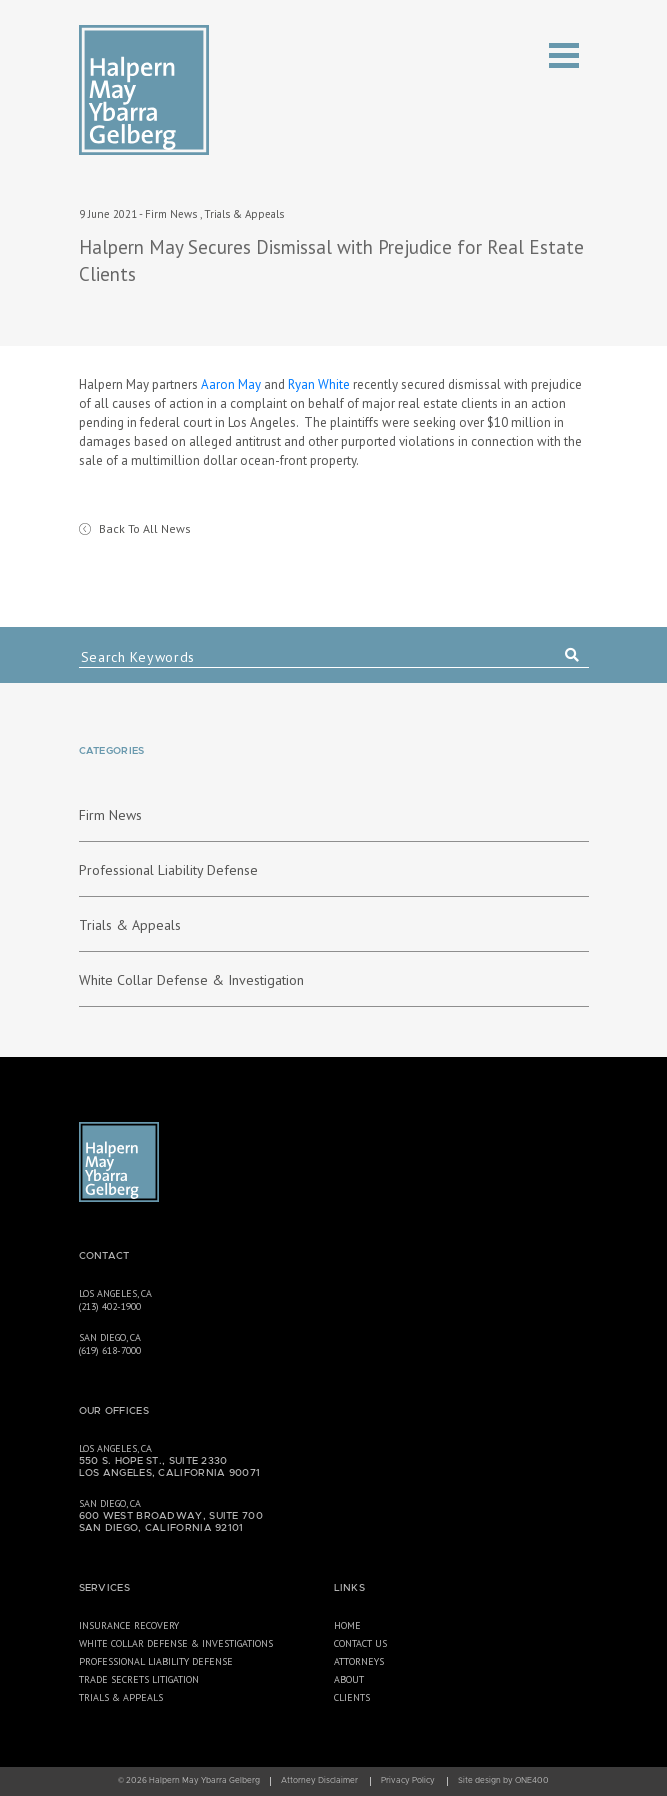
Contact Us (360, 1643)
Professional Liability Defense (168, 870)
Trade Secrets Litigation (139, 1679)
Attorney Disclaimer (319, 1781)
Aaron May (231, 384)
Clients (352, 1697)
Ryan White (319, 384)
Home (347, 1625)
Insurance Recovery (129, 1625)
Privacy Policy (408, 1781)
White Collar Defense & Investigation (191, 980)
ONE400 (532, 1781)
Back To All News (145, 528)
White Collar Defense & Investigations (176, 1643)
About (349, 1679)
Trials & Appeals (244, 214)
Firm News (171, 214)
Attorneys (359, 1661)
